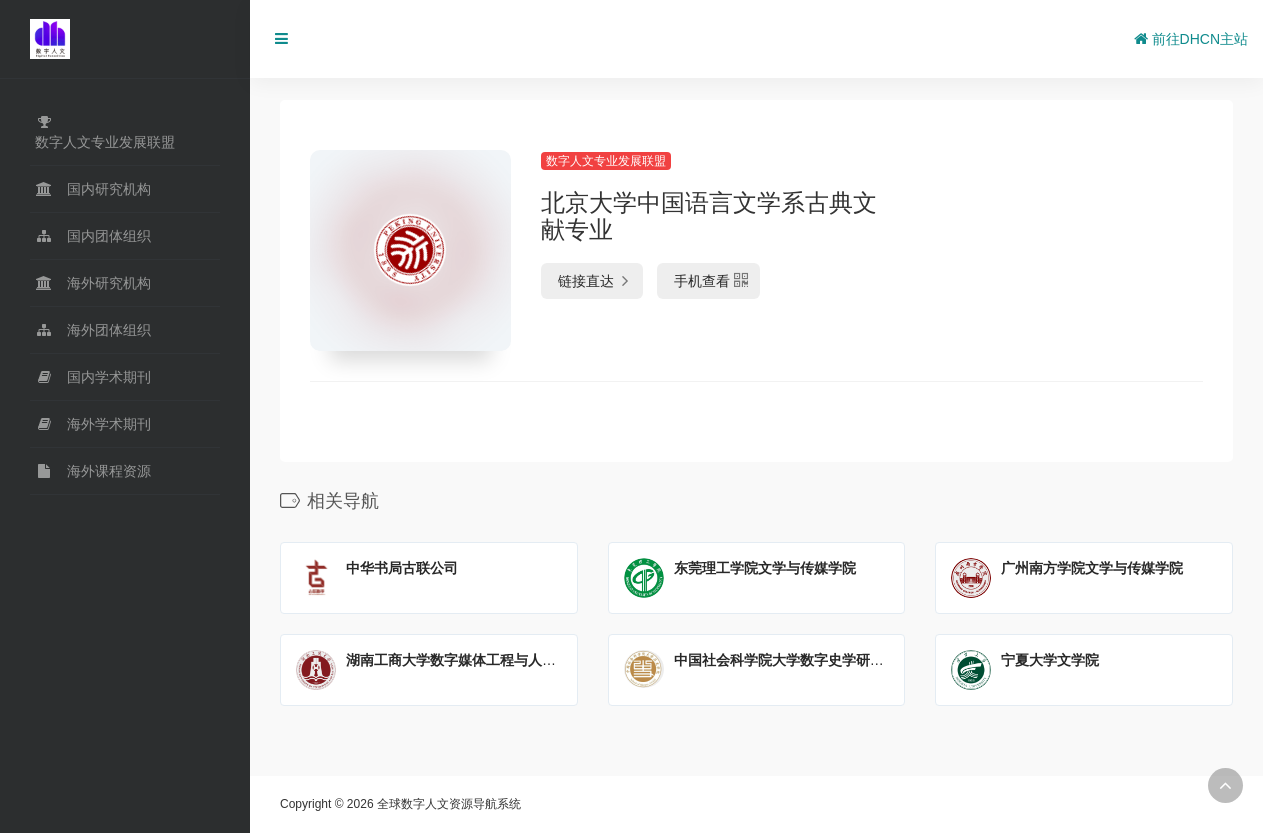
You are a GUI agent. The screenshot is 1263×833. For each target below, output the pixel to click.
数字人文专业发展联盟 (606, 161)
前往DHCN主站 (1191, 39)
